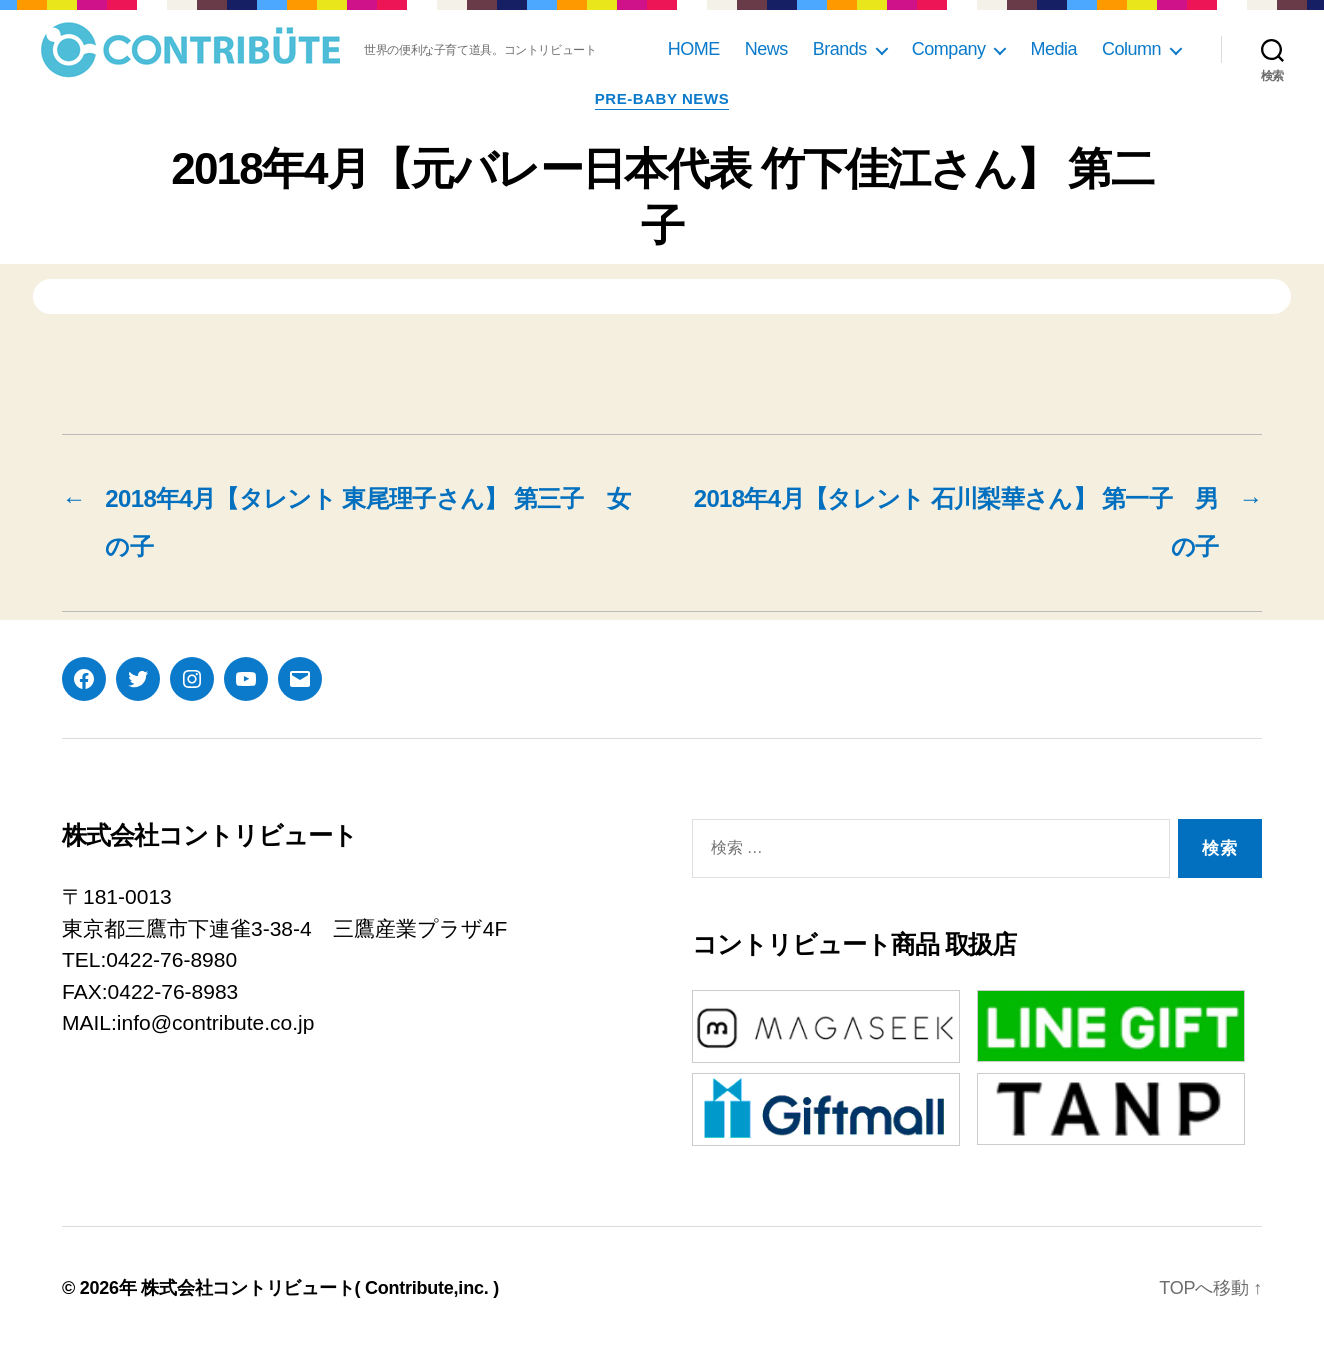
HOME (694, 49)
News (766, 49)
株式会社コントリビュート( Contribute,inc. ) (320, 1288)
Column (1131, 49)
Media (1053, 49)
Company (949, 49)
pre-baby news (662, 98)
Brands (840, 49)
